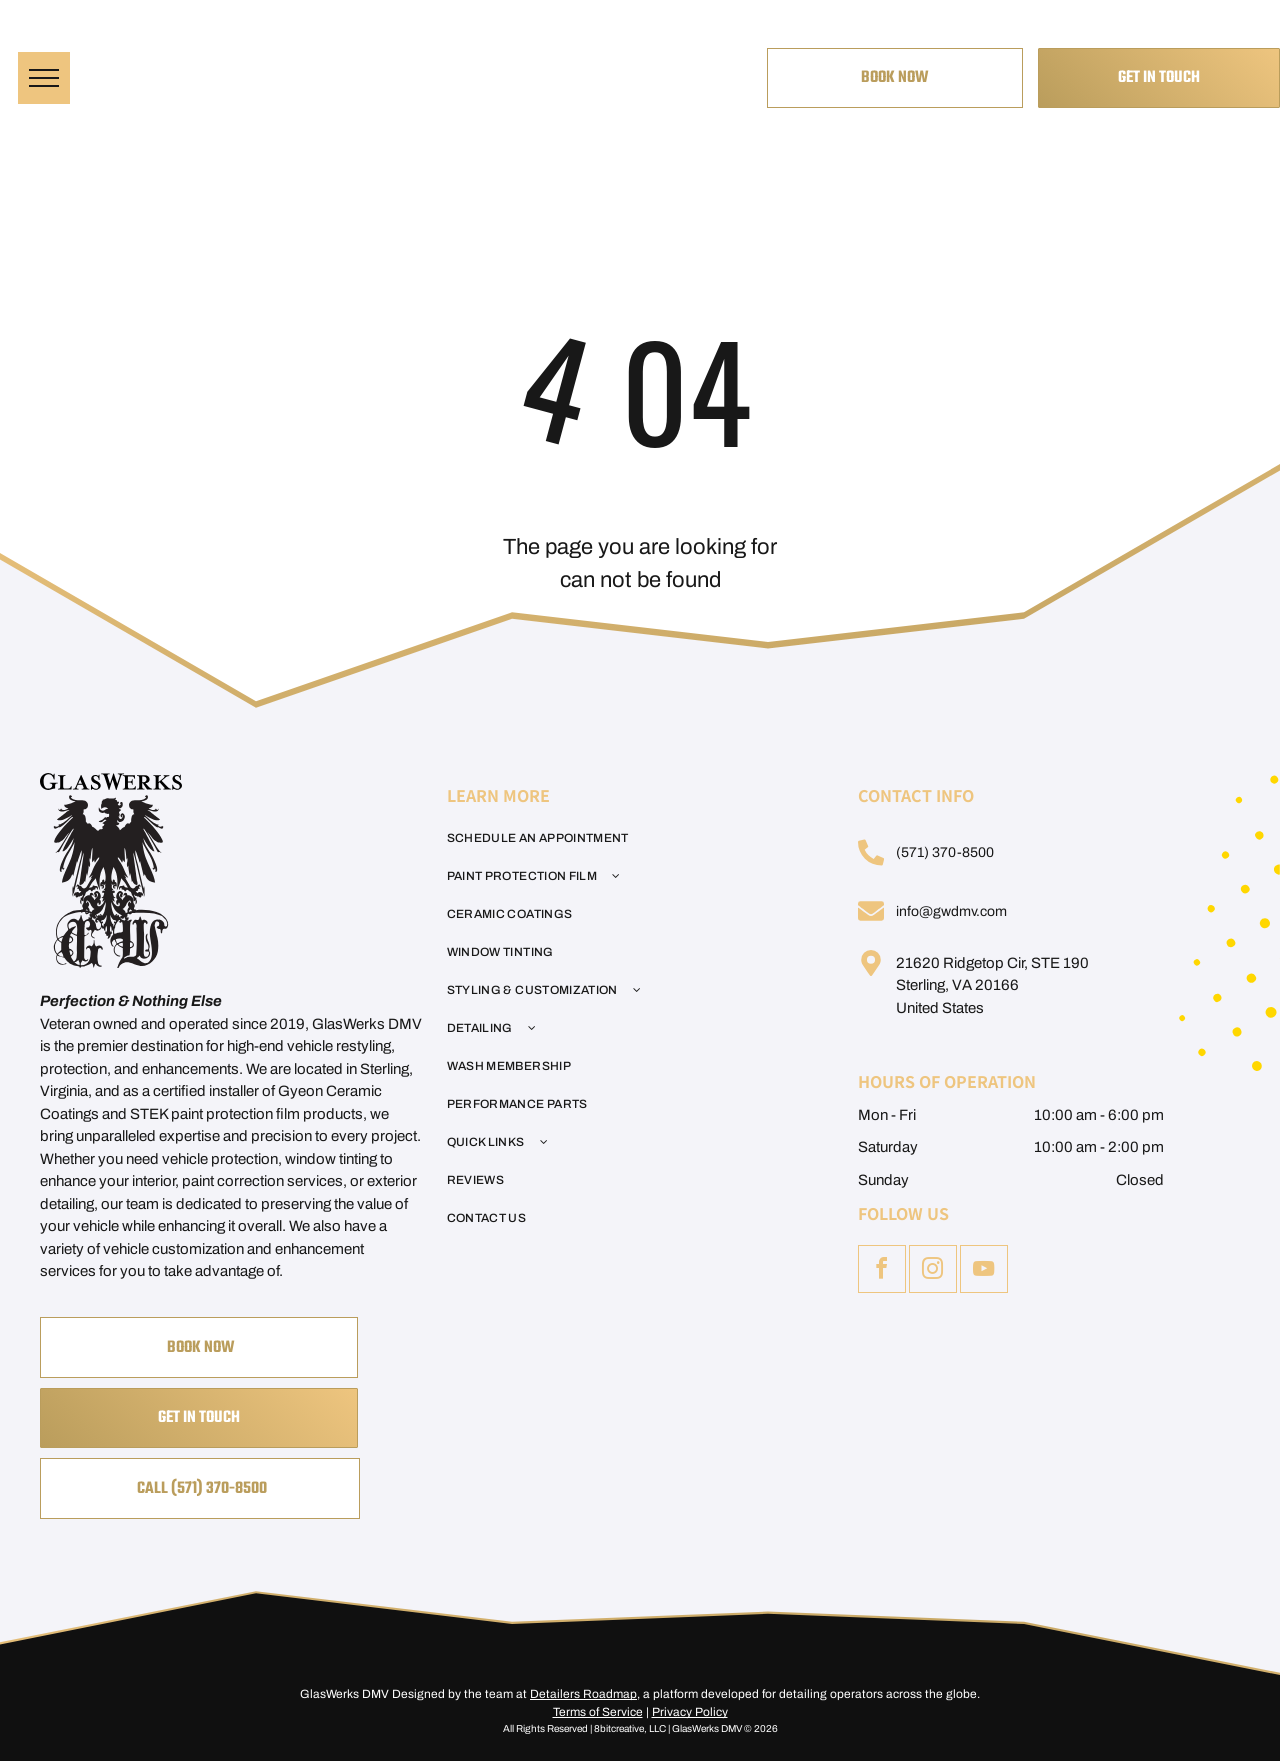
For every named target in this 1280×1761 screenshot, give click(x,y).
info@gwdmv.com (951, 911)
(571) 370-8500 (945, 852)
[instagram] (933, 1271)
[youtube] (984, 1271)
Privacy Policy (690, 1712)
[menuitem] (628, 838)
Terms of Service (598, 1712)
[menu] (44, 78)
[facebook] (882, 1271)
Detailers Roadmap (583, 1694)
